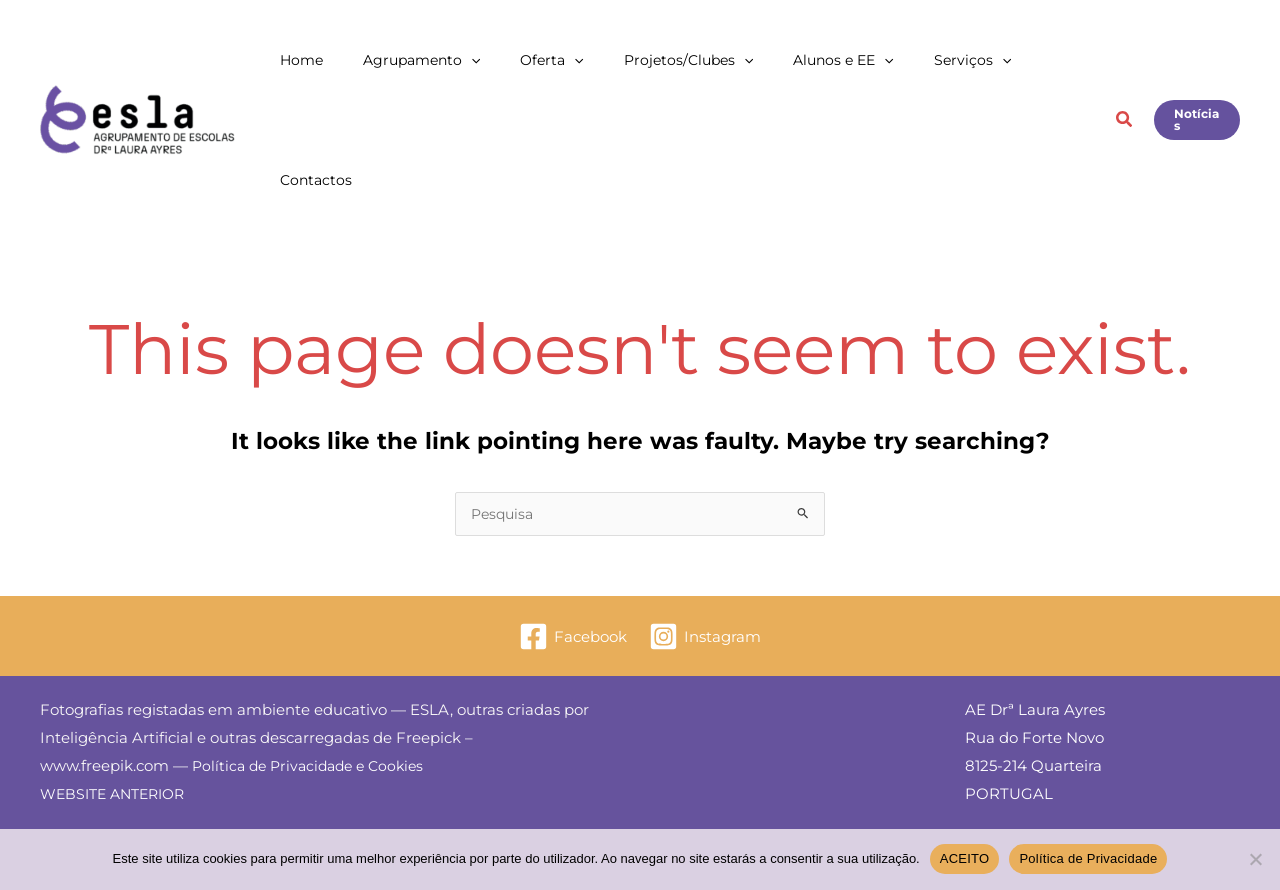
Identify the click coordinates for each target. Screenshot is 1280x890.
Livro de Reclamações (1046, 728)
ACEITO (965, 858)
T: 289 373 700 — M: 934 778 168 (1083, 826)
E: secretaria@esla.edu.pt (1058, 798)
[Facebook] (572, 517)
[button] (564, 60)
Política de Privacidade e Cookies (314, 646)
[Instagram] (706, 517)
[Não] (1255, 859)
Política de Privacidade (1088, 858)
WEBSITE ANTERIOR (118, 674)
